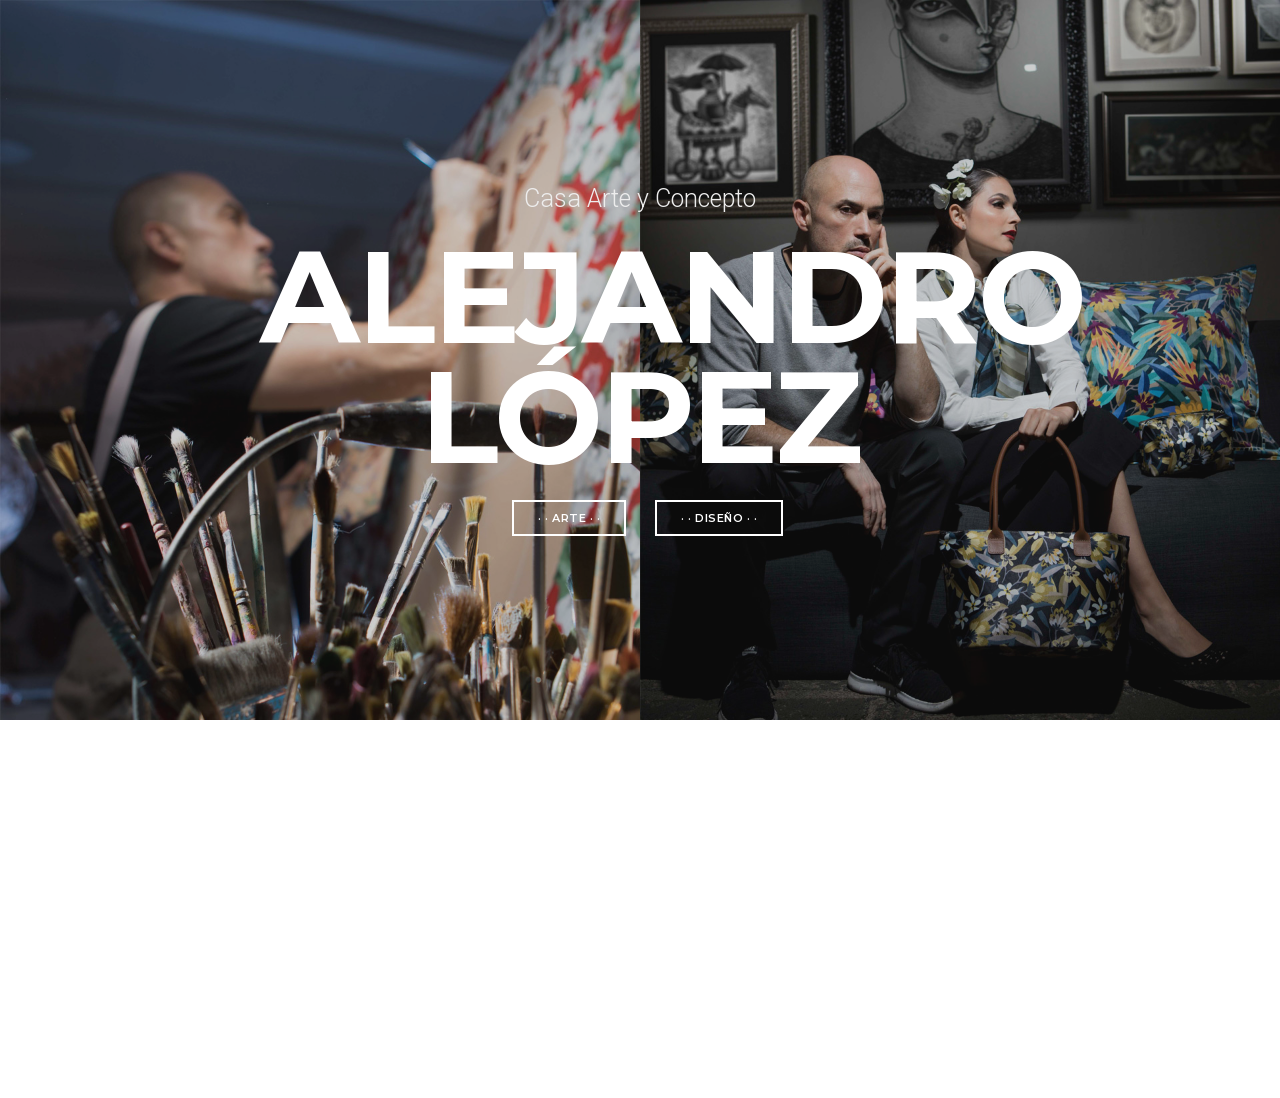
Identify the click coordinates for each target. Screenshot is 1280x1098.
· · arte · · (569, 518)
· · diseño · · (719, 518)
